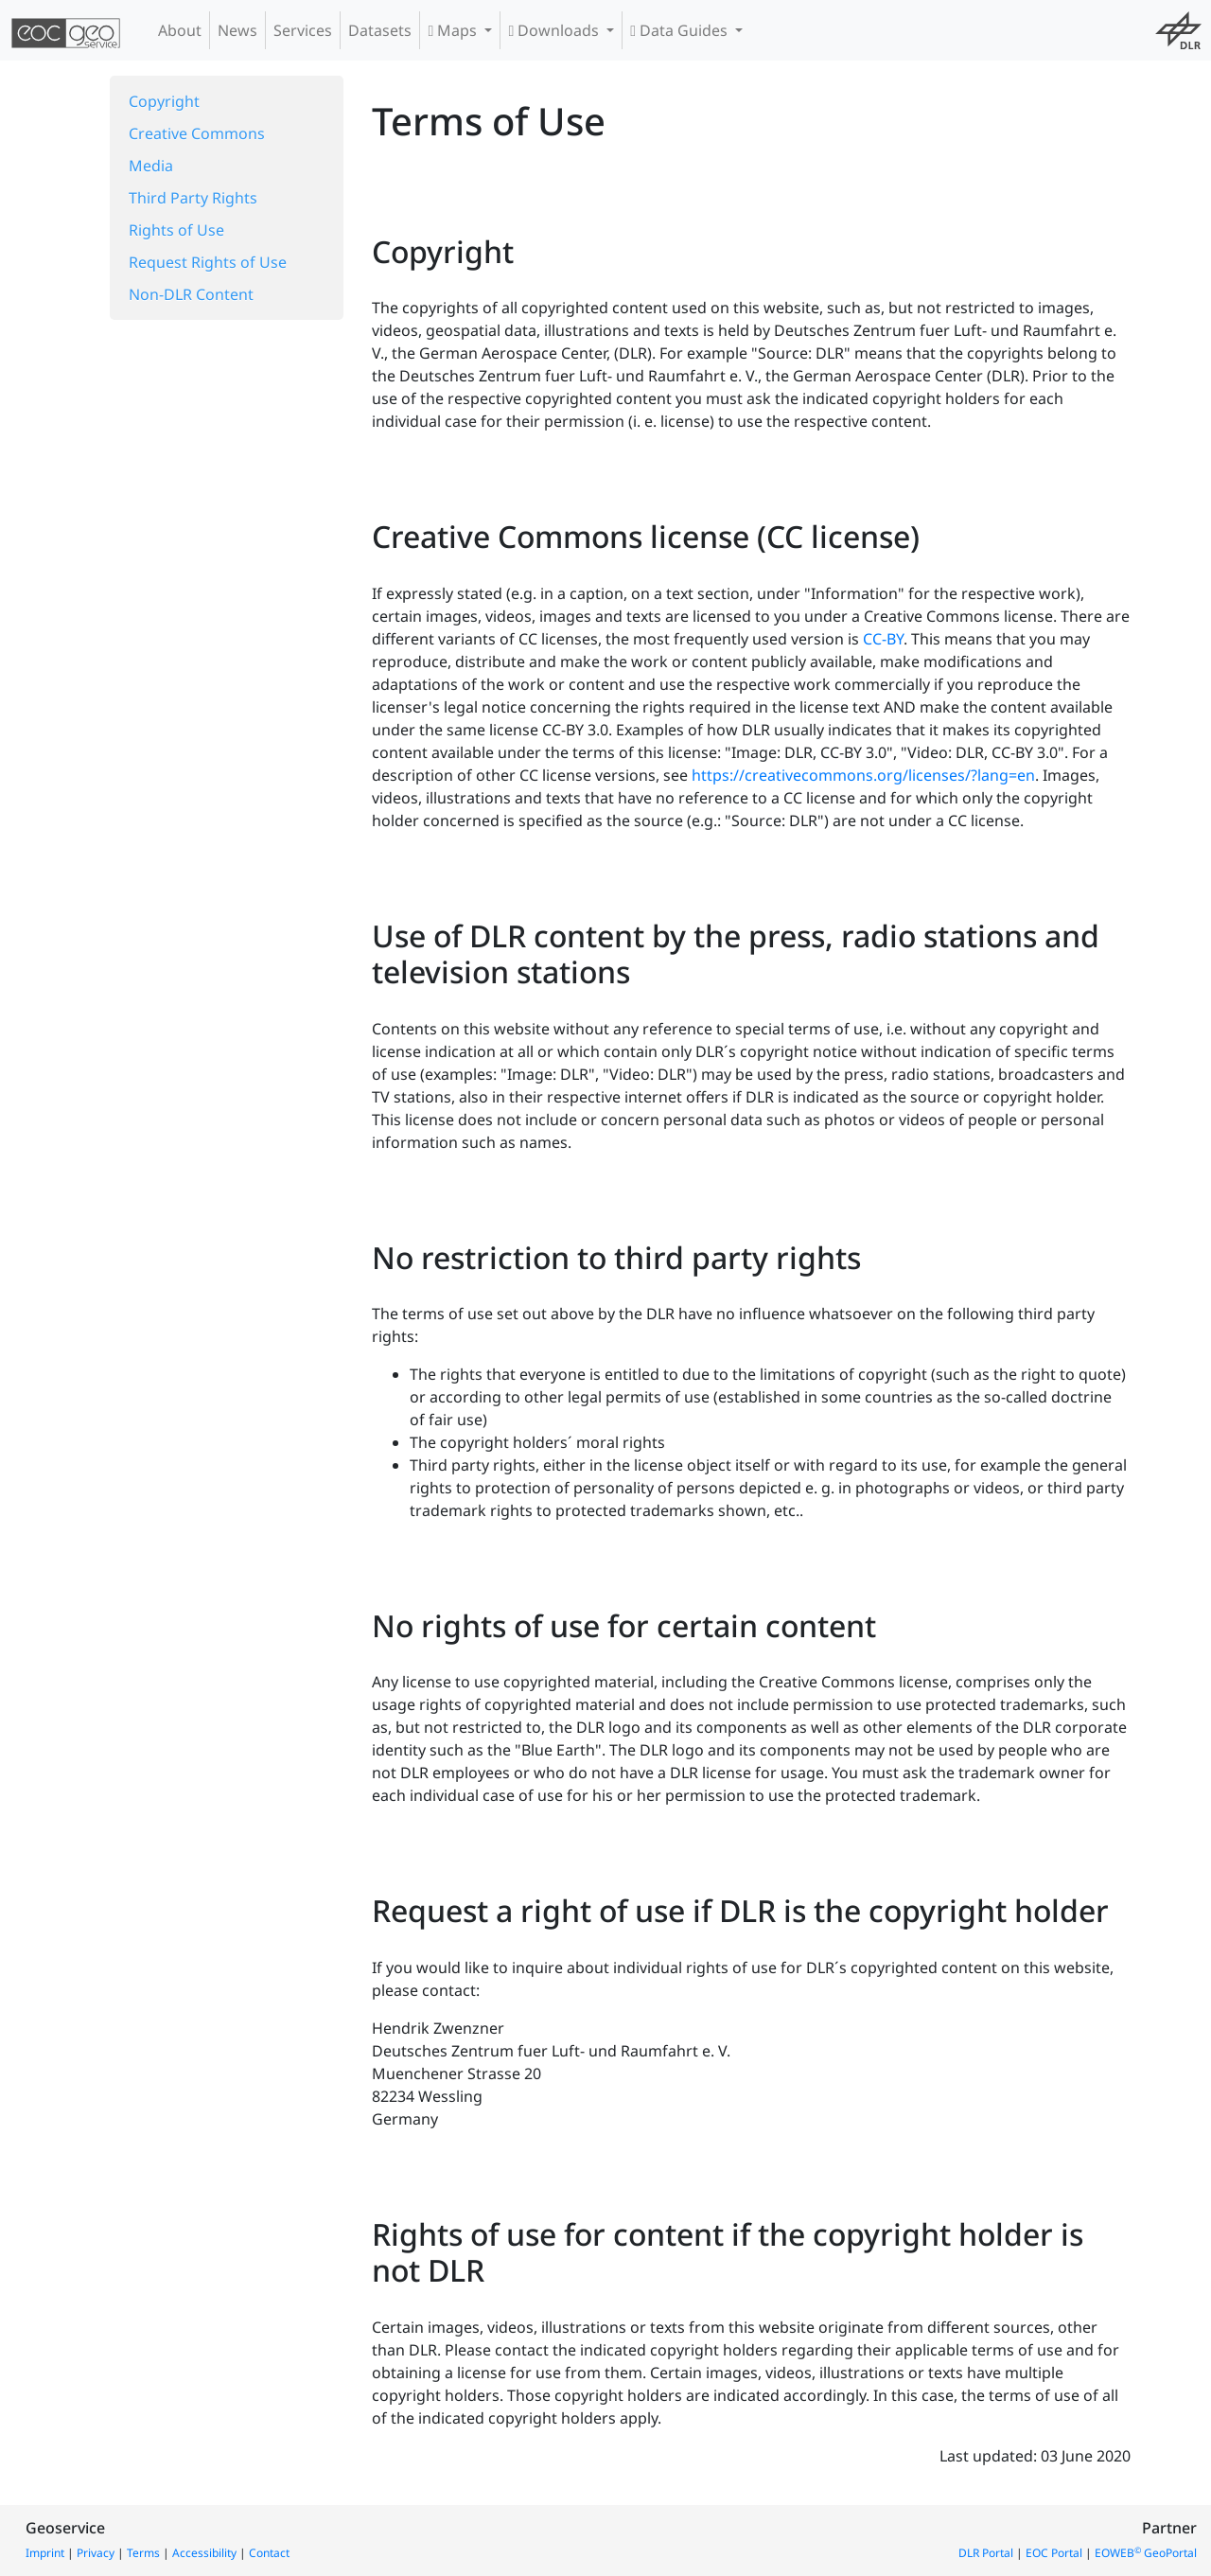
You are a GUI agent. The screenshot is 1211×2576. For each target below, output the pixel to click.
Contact (269, 2553)
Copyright (164, 101)
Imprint (45, 2553)
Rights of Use (176, 230)
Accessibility (204, 2553)
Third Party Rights (193, 197)
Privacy (95, 2553)
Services (302, 30)
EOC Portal (1054, 2553)
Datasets (380, 30)
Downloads (555, 30)
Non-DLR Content (191, 294)
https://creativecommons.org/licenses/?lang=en (863, 775)
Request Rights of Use (208, 262)
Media (151, 165)
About (180, 30)
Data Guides (680, 30)
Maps (454, 30)
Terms (143, 2553)
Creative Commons (197, 133)
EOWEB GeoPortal (1146, 2553)
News (237, 30)
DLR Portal (985, 2553)
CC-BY (883, 638)
